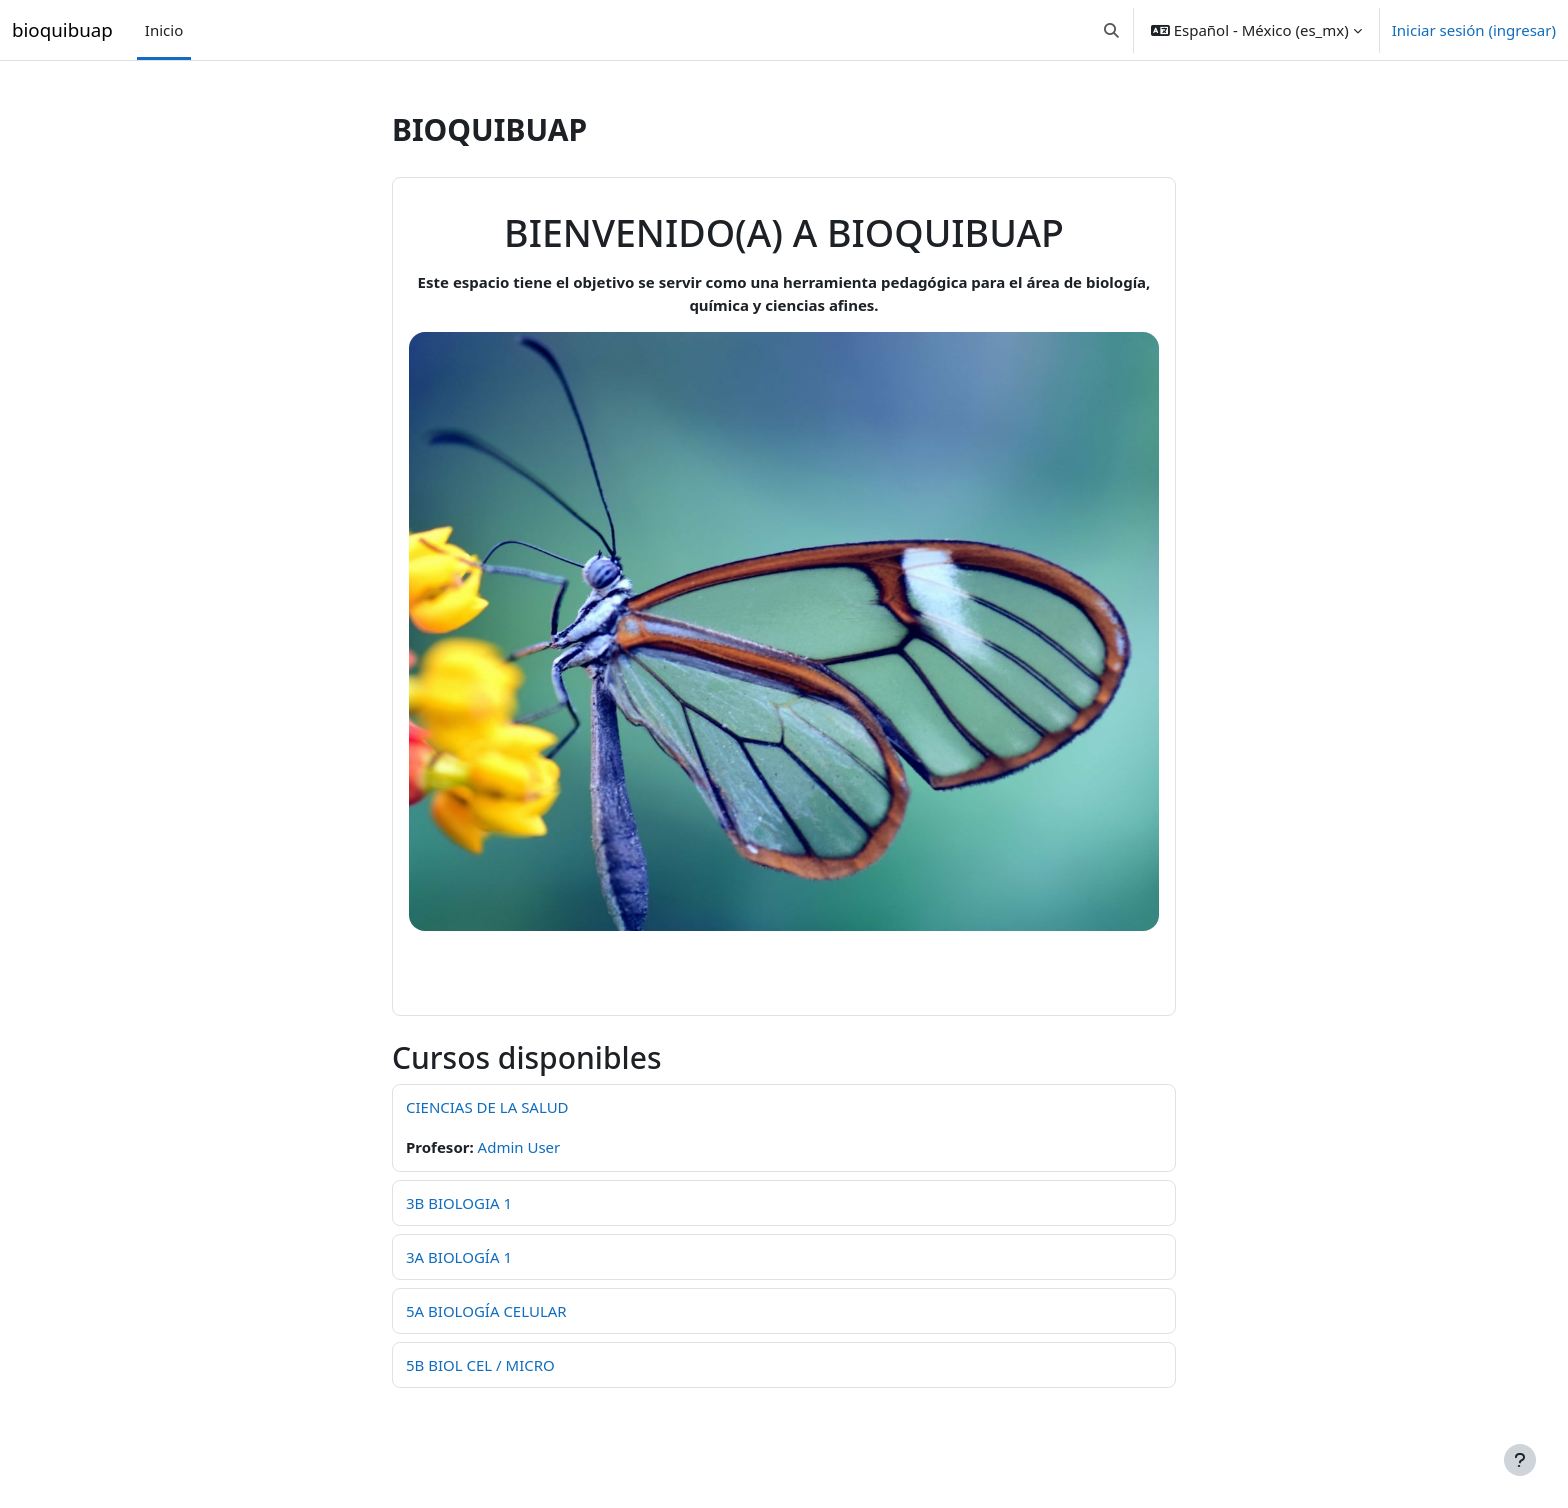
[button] (1111, 30)
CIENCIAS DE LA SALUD (487, 1107)
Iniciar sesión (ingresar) (1474, 30)
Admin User (519, 1147)
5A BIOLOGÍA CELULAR (486, 1311)
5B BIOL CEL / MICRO (480, 1365)
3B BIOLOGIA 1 (459, 1203)
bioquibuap (62, 29)
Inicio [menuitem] (164, 30)
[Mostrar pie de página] (1520, 1460)
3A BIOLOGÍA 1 (459, 1257)
